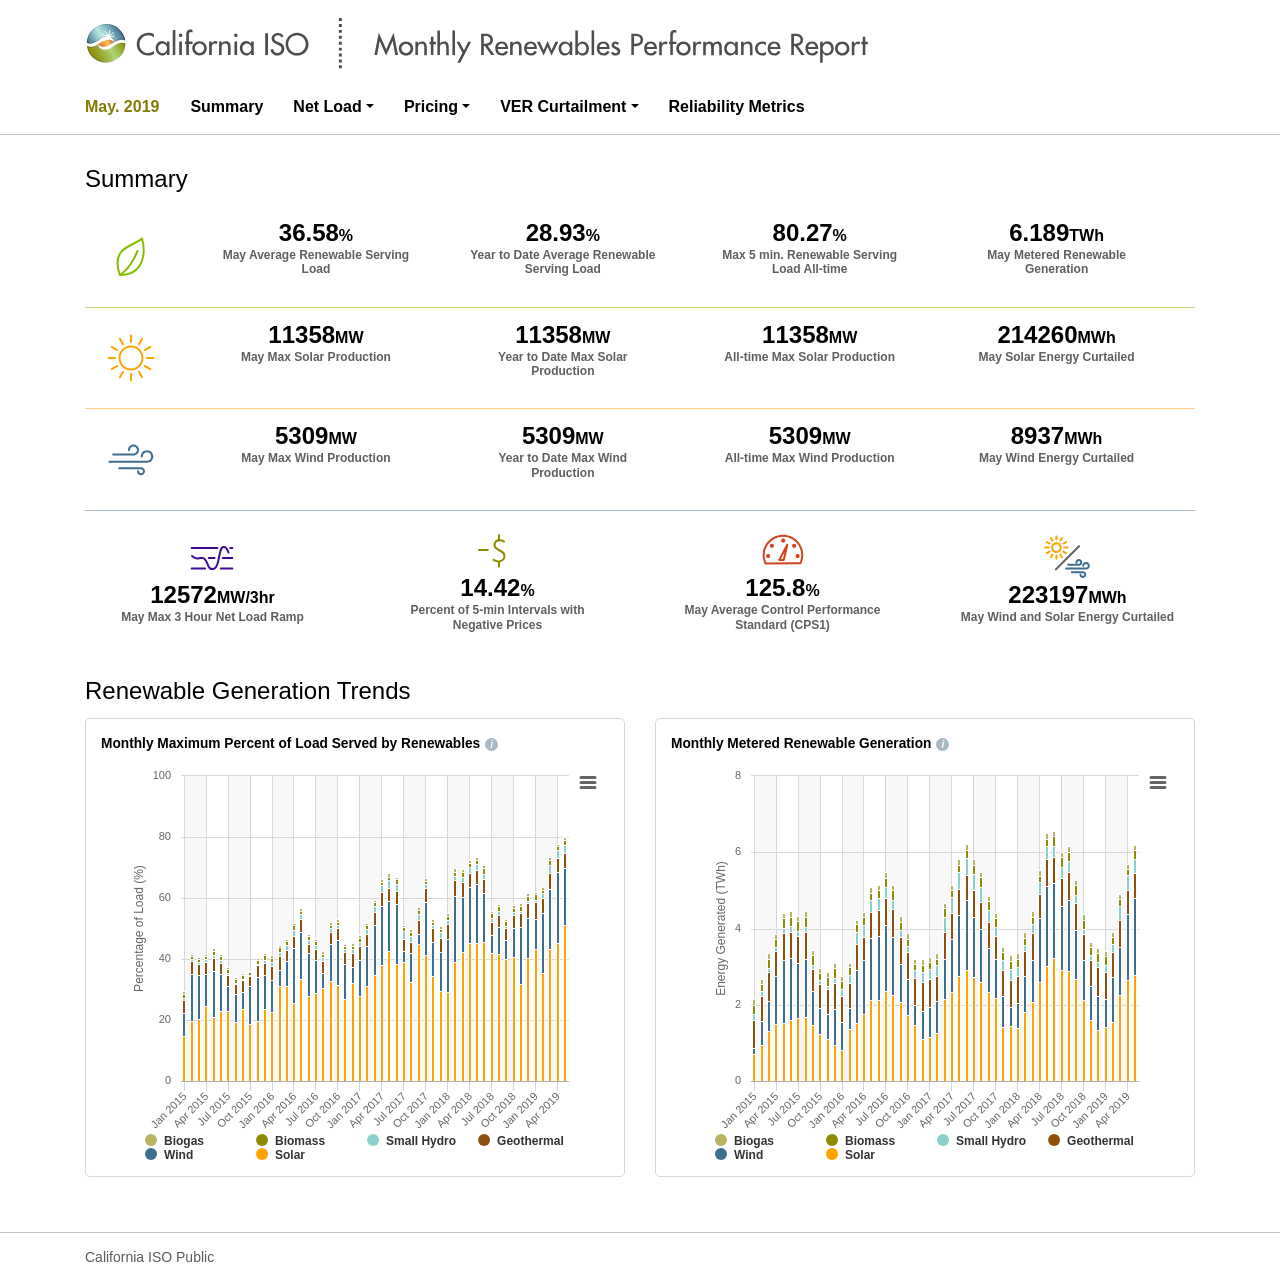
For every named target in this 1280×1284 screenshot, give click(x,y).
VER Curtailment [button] (563, 106)
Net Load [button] (327, 106)
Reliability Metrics (737, 106)
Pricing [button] (431, 106)
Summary (226, 106)
